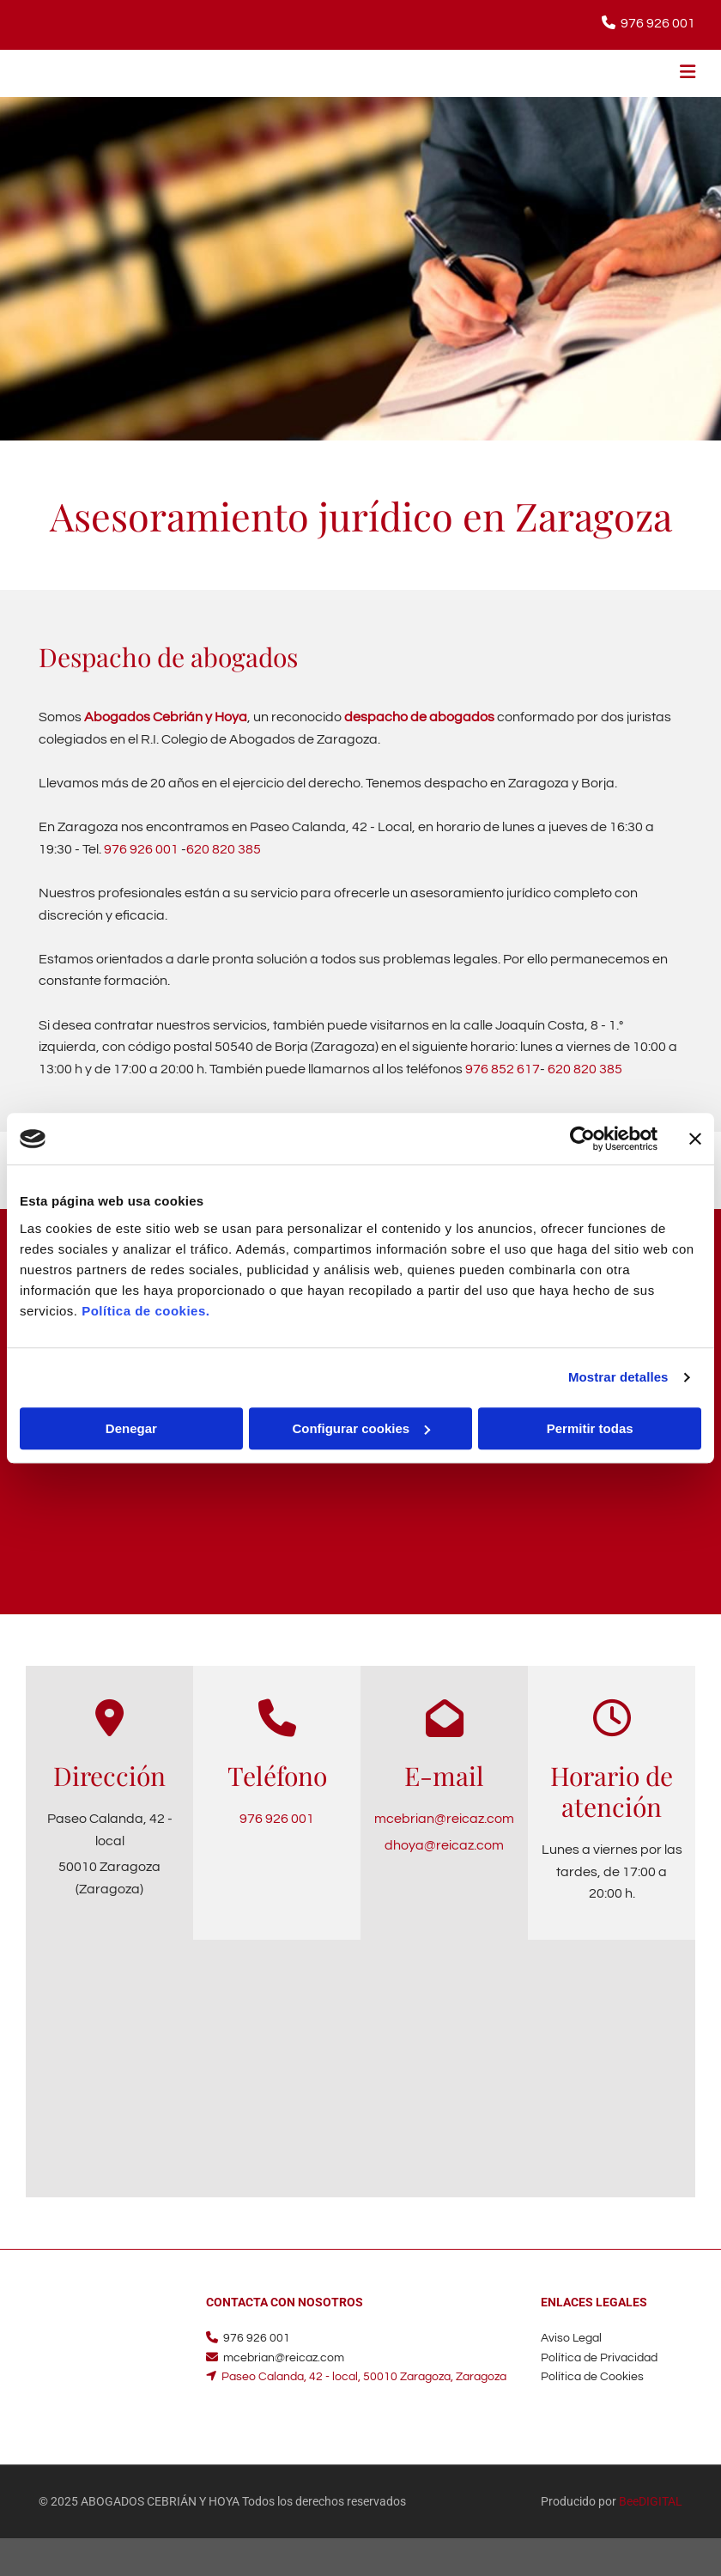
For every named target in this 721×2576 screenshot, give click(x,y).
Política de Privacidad (599, 2358)
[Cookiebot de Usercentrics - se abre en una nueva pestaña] (582, 1138)
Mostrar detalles (618, 1377)
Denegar (131, 1428)
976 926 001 (658, 23)
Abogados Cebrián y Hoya (165, 717)
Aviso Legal (571, 2338)
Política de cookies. (145, 1310)
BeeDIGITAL (650, 2501)
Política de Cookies (592, 2377)
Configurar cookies (361, 1428)
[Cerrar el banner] (695, 1139)
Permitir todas (590, 1428)
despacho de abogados (419, 717)
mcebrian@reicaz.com (444, 1819)
